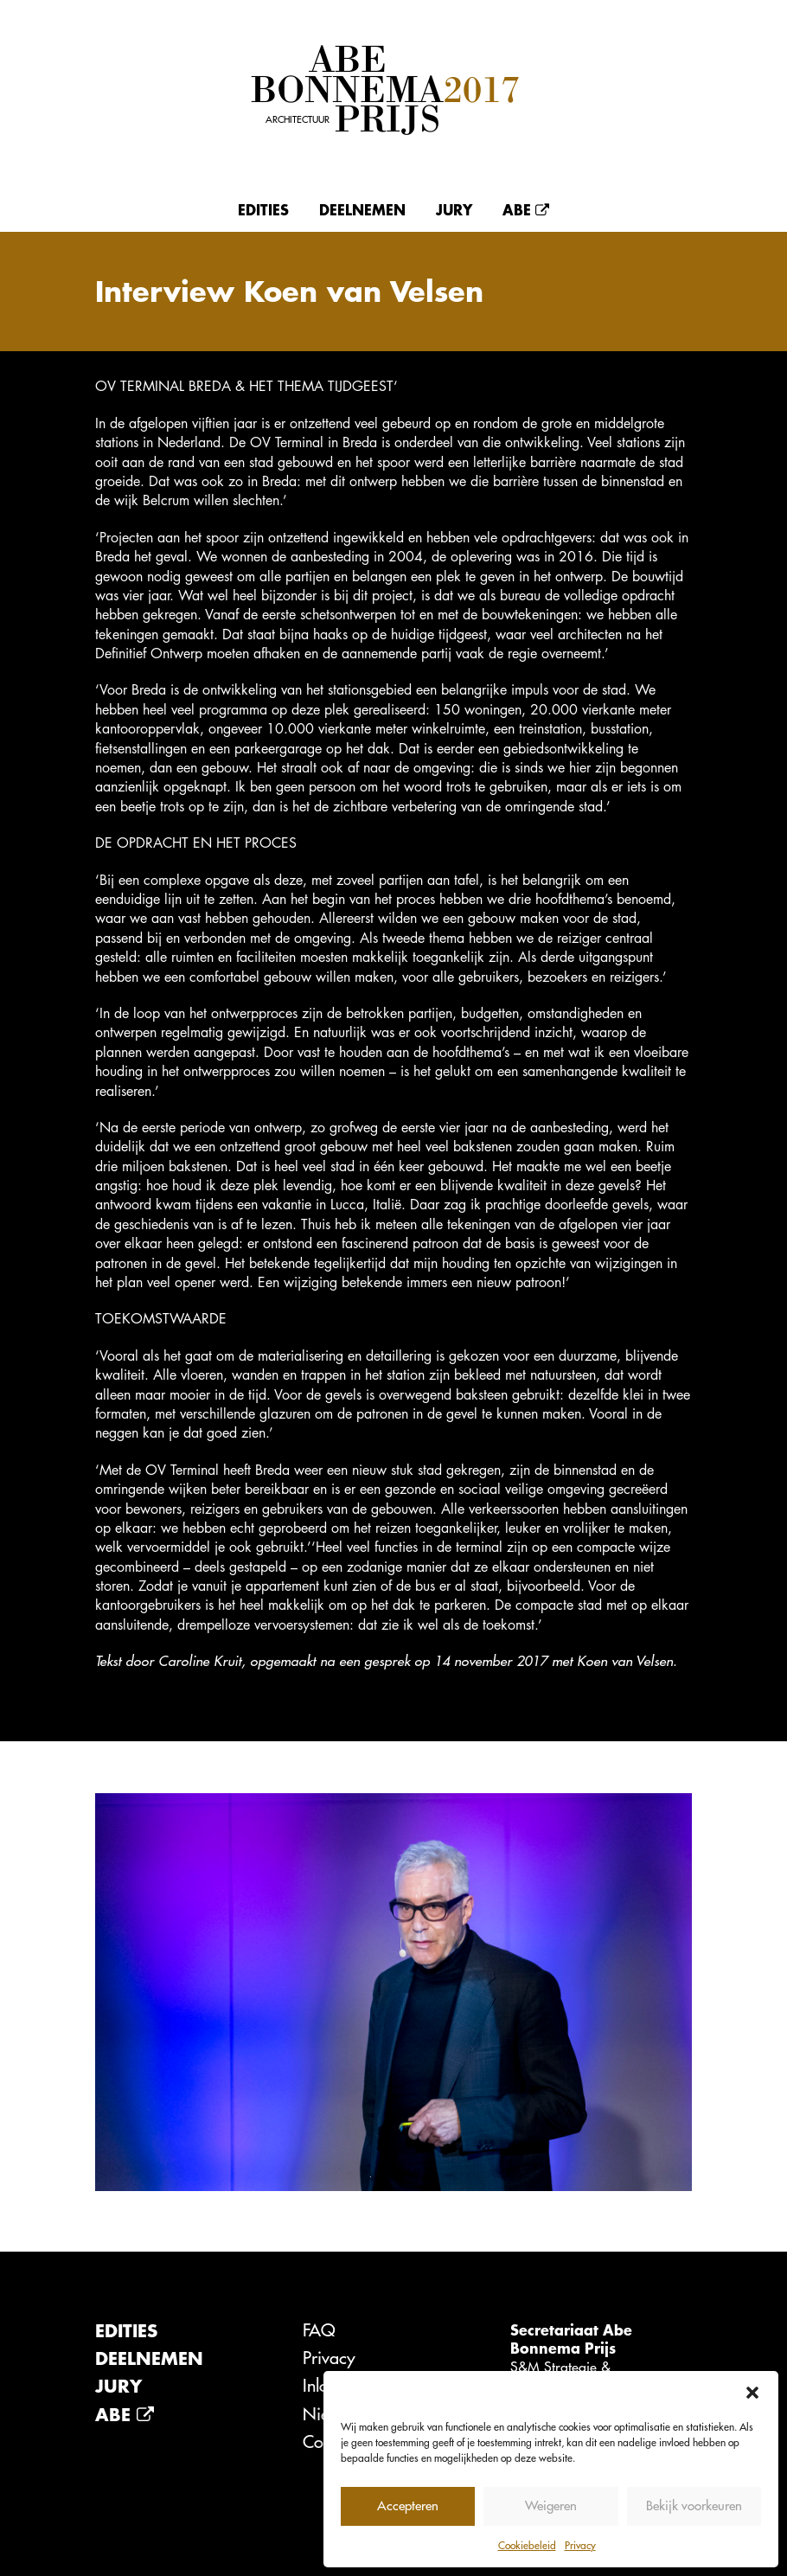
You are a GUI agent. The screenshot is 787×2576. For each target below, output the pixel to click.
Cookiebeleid (527, 2545)
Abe (525, 209)
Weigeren (551, 2505)
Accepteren (407, 2505)
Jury (454, 209)
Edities (263, 209)
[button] (752, 2392)
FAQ (319, 2330)
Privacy (580, 2545)
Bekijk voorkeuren (694, 2505)
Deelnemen (362, 209)
